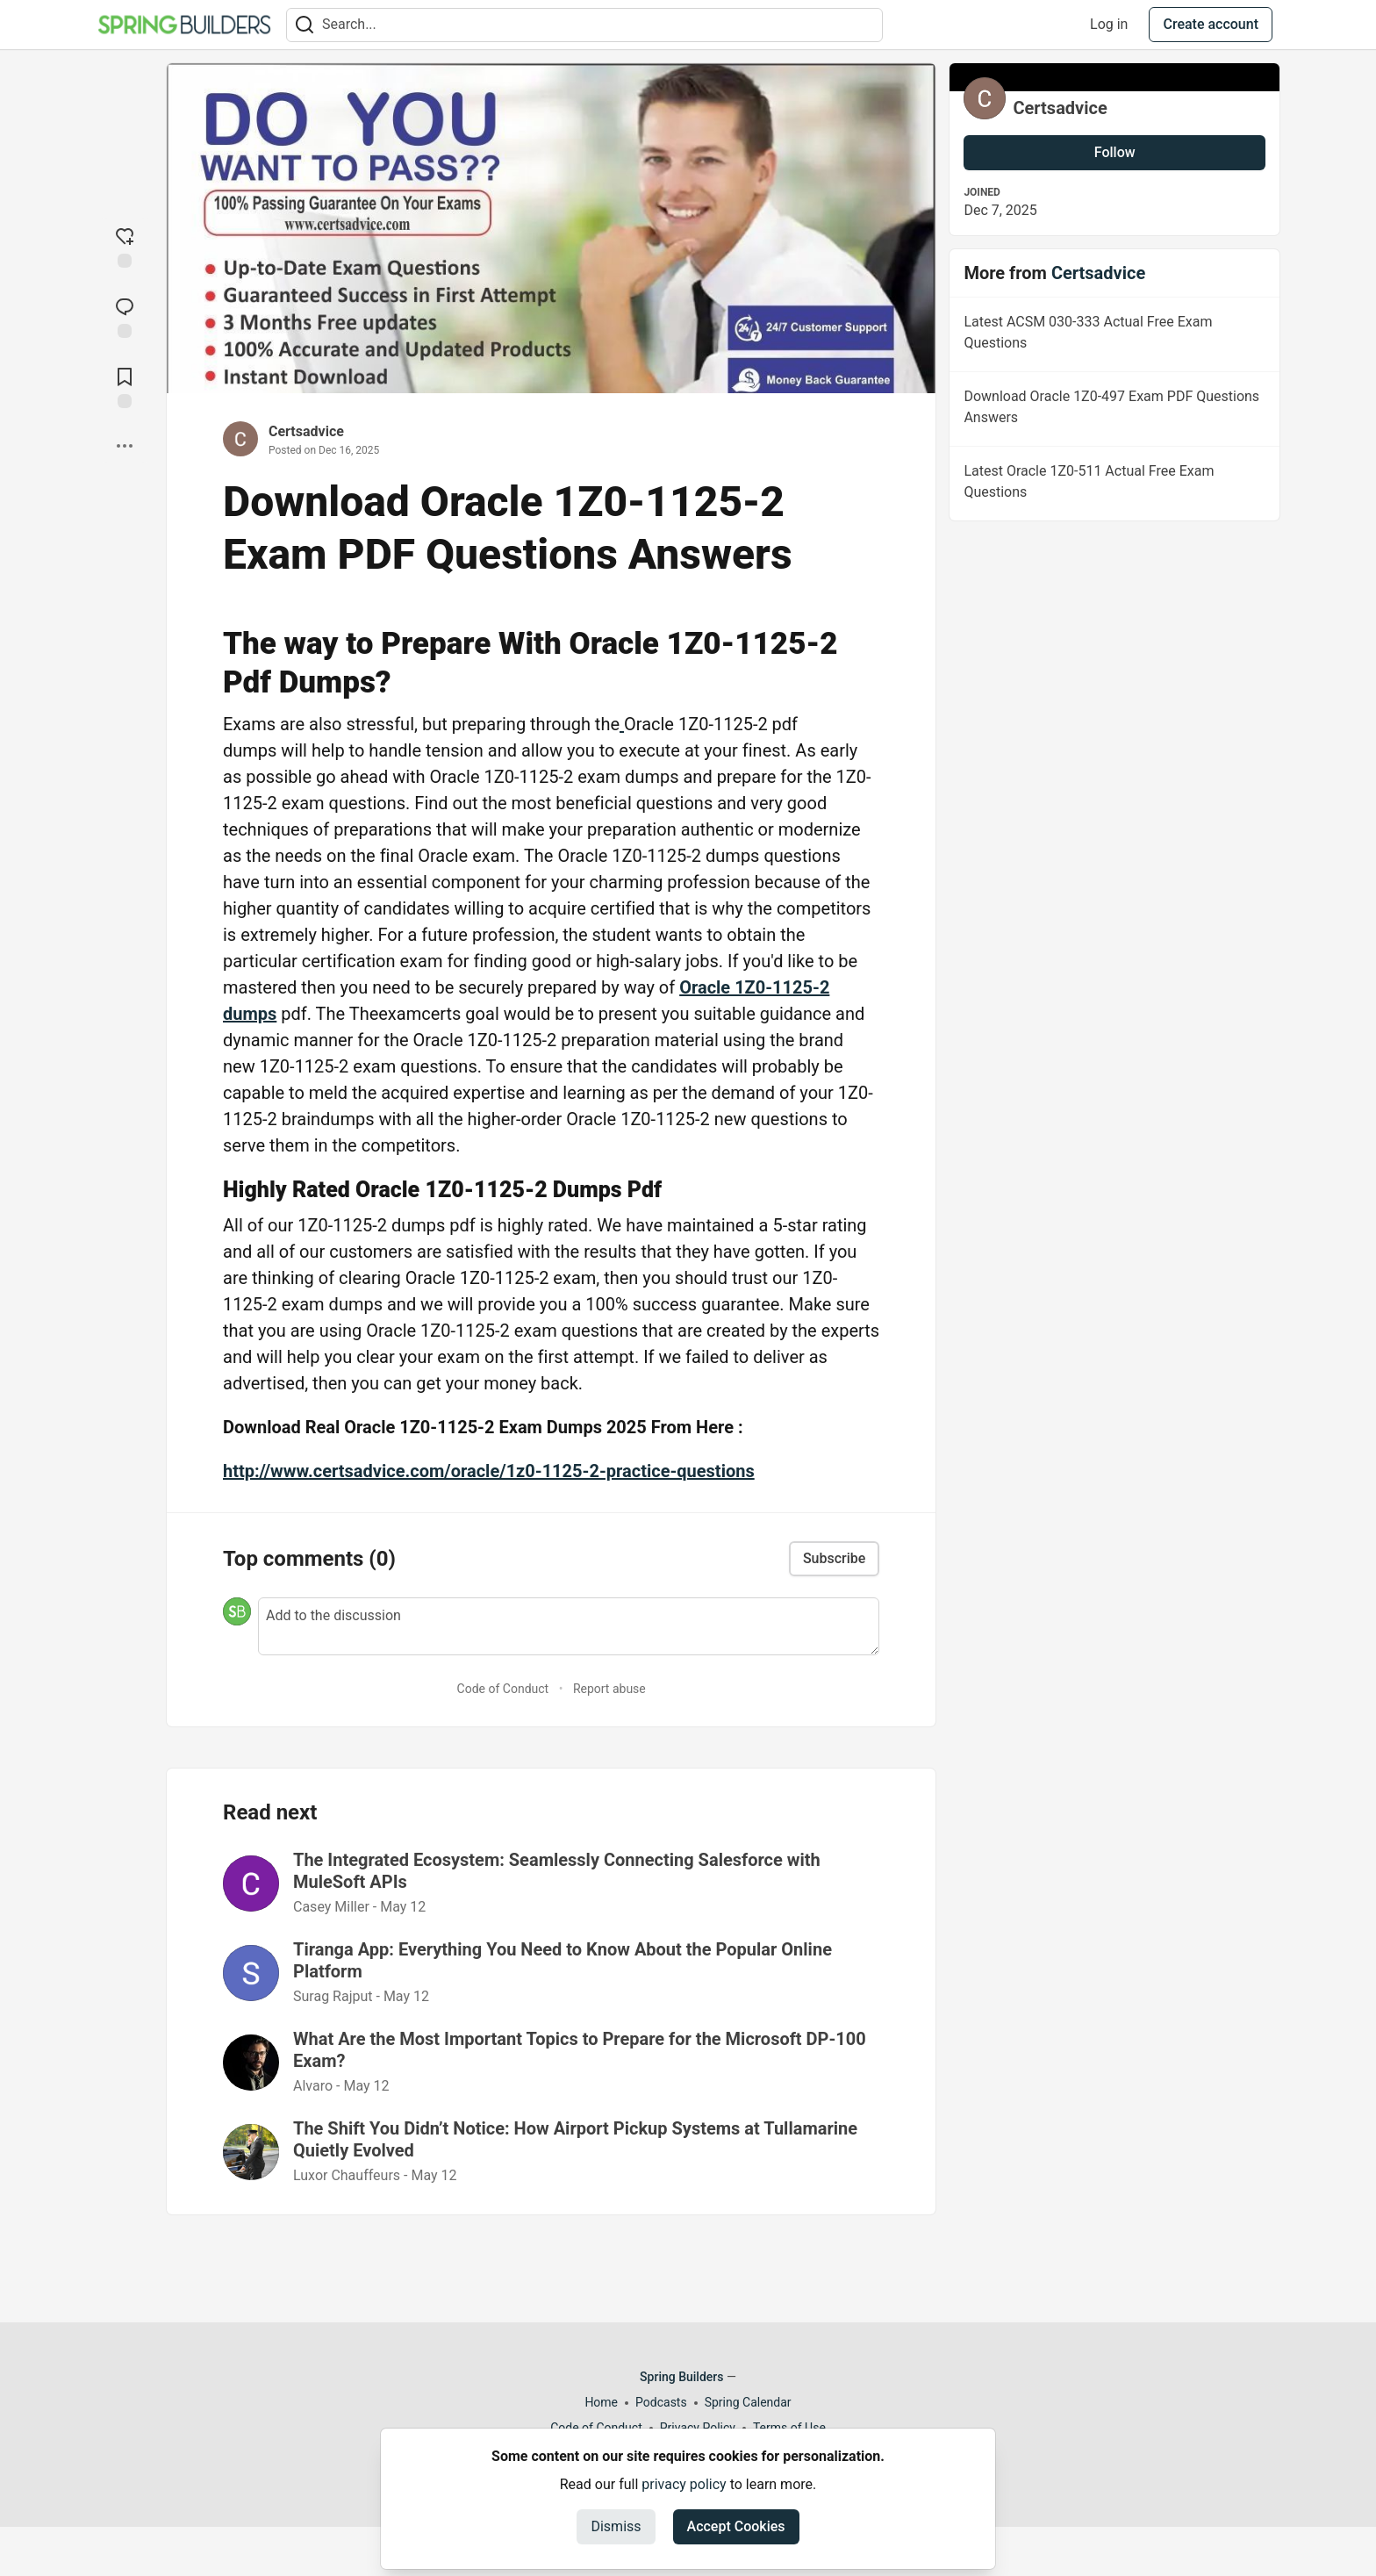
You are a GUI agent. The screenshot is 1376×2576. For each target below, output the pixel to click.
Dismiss (616, 2526)
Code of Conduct (503, 1689)
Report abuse (609, 1689)
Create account (1210, 24)
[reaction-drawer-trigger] (124, 246)
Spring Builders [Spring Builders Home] (681, 2377)
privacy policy (683, 2484)
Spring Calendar (748, 2402)
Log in (1109, 24)
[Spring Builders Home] (184, 24)
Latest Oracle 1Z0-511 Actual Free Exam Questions (1112, 484)
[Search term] (584, 25)
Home (601, 2402)
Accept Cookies (736, 2526)
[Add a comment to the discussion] (568, 1626)
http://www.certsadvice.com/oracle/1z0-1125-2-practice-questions (489, 1471)
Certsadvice (306, 431)
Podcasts (661, 2402)
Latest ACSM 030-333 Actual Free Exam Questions (1112, 335)
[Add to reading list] (125, 386)
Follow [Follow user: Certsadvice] (1115, 152)
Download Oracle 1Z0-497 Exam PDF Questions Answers (1112, 410)
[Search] (304, 25)
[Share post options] (124, 445)
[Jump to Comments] (125, 316)
